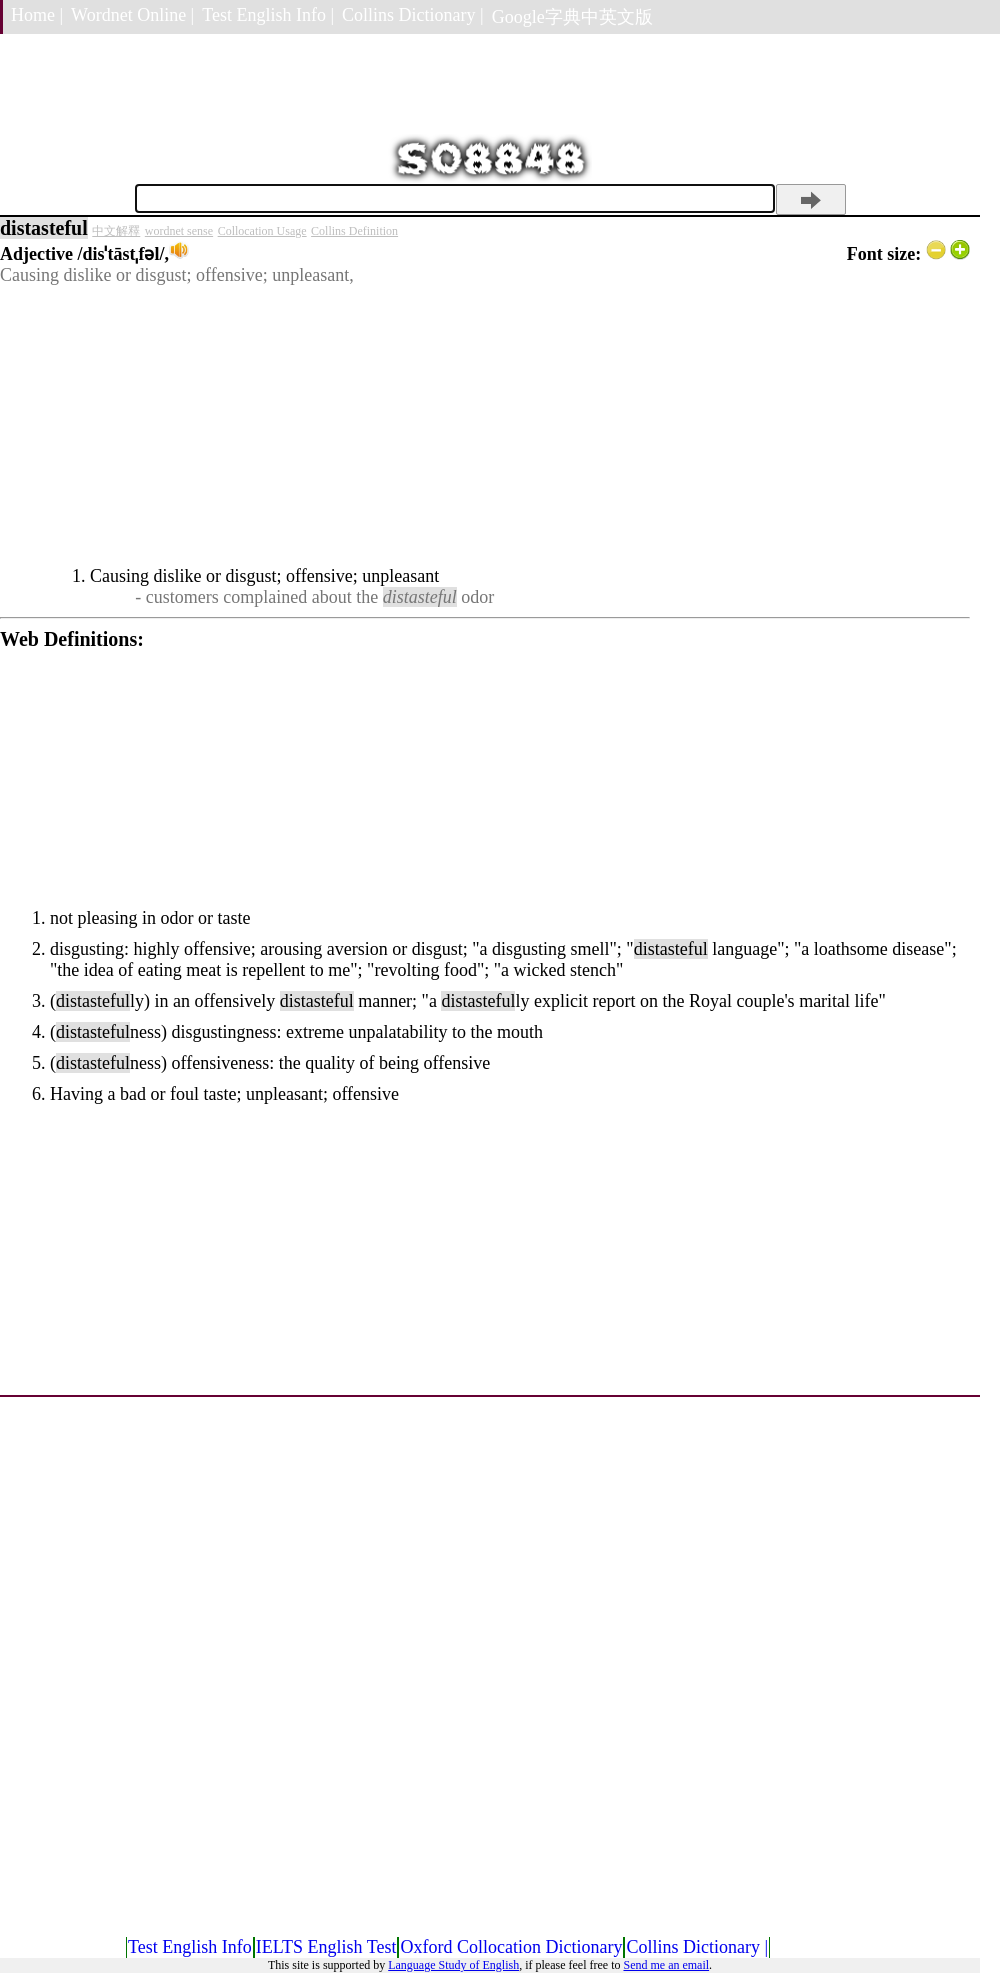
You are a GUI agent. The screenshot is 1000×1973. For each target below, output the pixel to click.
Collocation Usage (262, 231)
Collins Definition (354, 231)
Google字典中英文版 (572, 17)
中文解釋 (116, 231)
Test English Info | (268, 15)
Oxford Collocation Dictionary (511, 1947)
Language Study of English (453, 1965)
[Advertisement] (485, 426)
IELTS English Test (326, 1947)
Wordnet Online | (132, 15)
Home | (37, 15)
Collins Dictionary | (413, 15)
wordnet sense (179, 231)
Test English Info (190, 1947)
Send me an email (666, 1965)
